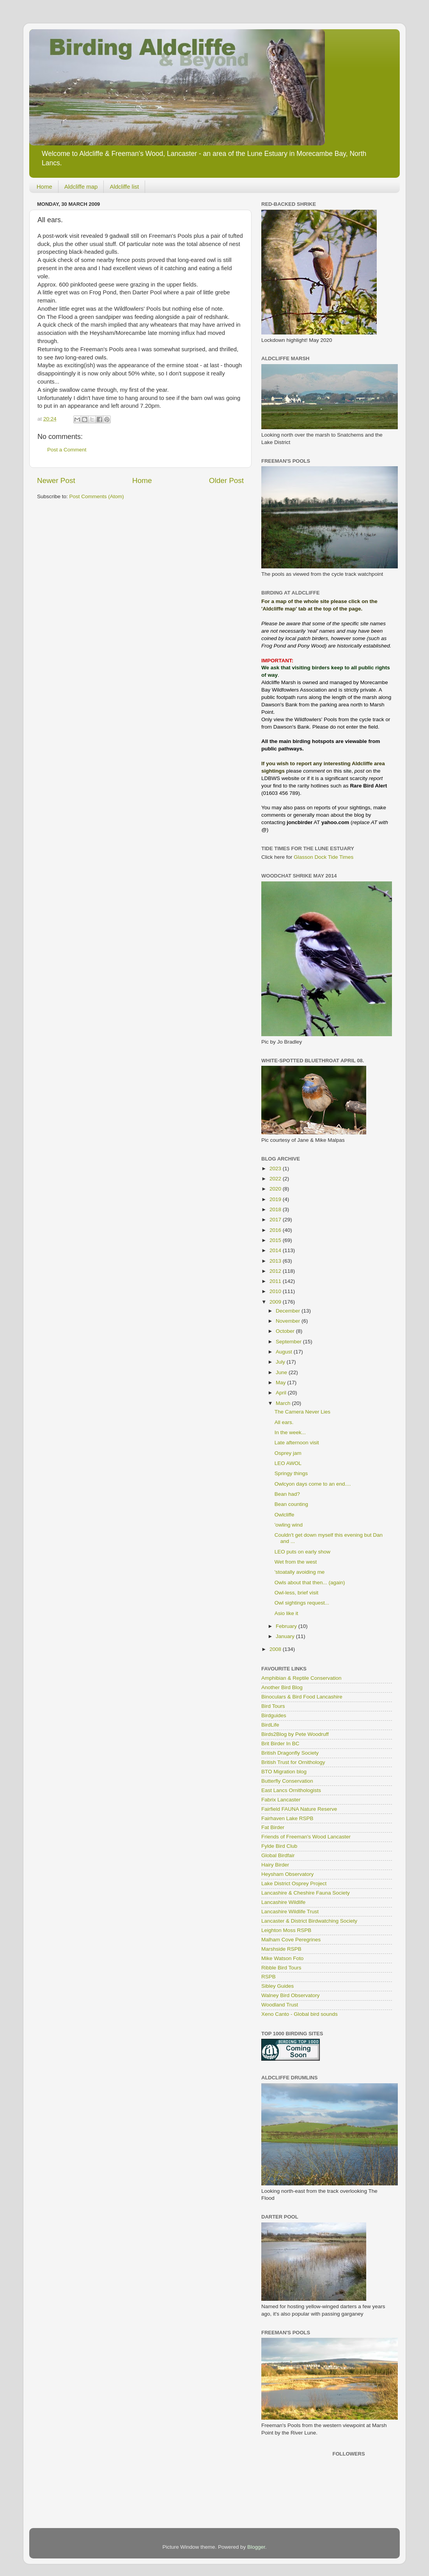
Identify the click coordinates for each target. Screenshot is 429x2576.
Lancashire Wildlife (283, 1902)
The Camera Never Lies (302, 1412)
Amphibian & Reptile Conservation (301, 1678)
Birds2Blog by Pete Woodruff (295, 1734)
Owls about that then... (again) (310, 1582)
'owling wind (289, 1525)
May (281, 1382)
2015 (276, 1240)
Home (44, 186)
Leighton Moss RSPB (286, 1930)
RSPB (268, 1977)
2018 (276, 1209)
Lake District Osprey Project (293, 1883)
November (288, 1321)
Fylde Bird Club (279, 1846)
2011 (276, 1281)
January (286, 1636)
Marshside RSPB (281, 1949)
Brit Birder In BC (280, 1743)
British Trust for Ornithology (293, 1762)
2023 (276, 1168)
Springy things (291, 1473)
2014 (276, 1250)
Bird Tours (273, 1706)
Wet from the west (296, 1562)
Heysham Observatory (287, 1874)
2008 (276, 1649)
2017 (276, 1220)
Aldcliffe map (81, 186)
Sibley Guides (277, 1986)
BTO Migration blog (284, 1772)
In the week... (290, 1432)
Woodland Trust (279, 2005)
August (285, 1352)
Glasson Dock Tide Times (323, 857)
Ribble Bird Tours (281, 1968)
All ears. (284, 1422)
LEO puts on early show (302, 1552)
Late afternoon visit (297, 1442)
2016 (276, 1230)
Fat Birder (272, 1827)
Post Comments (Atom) (96, 496)
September (289, 1342)
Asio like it (286, 1613)
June (282, 1372)
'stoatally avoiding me (300, 1572)
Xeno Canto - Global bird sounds (299, 2014)
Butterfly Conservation (287, 1781)
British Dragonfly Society (290, 1753)
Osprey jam (288, 1453)
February (287, 1626)
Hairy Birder (275, 1865)
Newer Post (56, 480)
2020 (276, 1189)
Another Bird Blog (282, 1687)
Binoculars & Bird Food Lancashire (301, 1697)
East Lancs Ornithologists (291, 1790)
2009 (276, 1302)
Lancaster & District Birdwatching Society (309, 1921)
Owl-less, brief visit (297, 1593)
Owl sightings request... (302, 1603)
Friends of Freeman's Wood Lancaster (306, 1837)
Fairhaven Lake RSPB (287, 1818)
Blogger (256, 2547)
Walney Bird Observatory (290, 1995)
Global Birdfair (278, 1855)
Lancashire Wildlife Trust (290, 1911)
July (281, 1362)
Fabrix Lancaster (281, 1800)
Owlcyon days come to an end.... (313, 1484)
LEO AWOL (288, 1463)
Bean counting (291, 1504)
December (288, 1311)
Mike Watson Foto (282, 1958)
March (284, 1403)
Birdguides (273, 1715)
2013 (276, 1261)
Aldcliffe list (124, 186)
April (282, 1393)
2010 (276, 1291)
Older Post (226, 480)
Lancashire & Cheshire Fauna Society (305, 1893)
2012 (276, 1271)
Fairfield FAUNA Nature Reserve (299, 1809)
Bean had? (287, 1494)
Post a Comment (67, 450)
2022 (276, 1179)
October (286, 1331)
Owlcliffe (284, 1515)
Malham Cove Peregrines (291, 1940)
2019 (276, 1199)
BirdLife (270, 1725)
